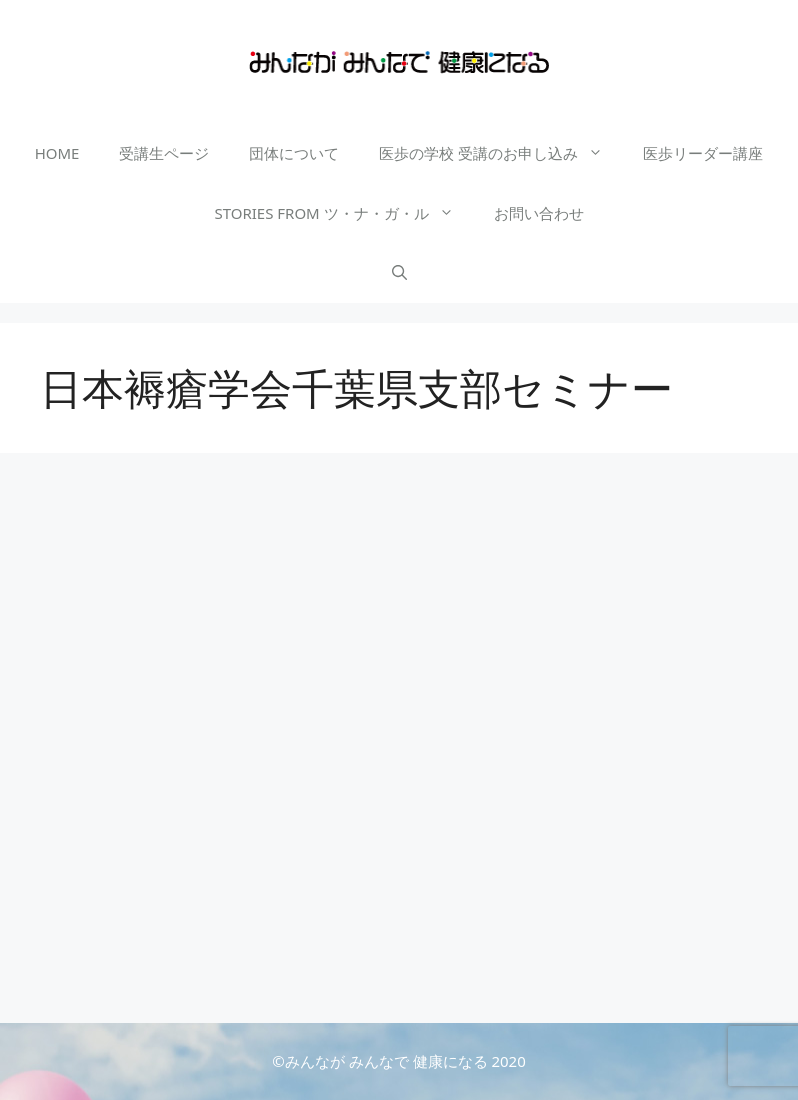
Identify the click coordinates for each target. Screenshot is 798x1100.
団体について (294, 153)
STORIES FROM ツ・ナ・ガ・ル (343, 213)
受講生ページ (164, 153)
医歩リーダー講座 (703, 153)
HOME (57, 153)
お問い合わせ (539, 213)
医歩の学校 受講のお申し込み (501, 153)
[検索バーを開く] (399, 273)
